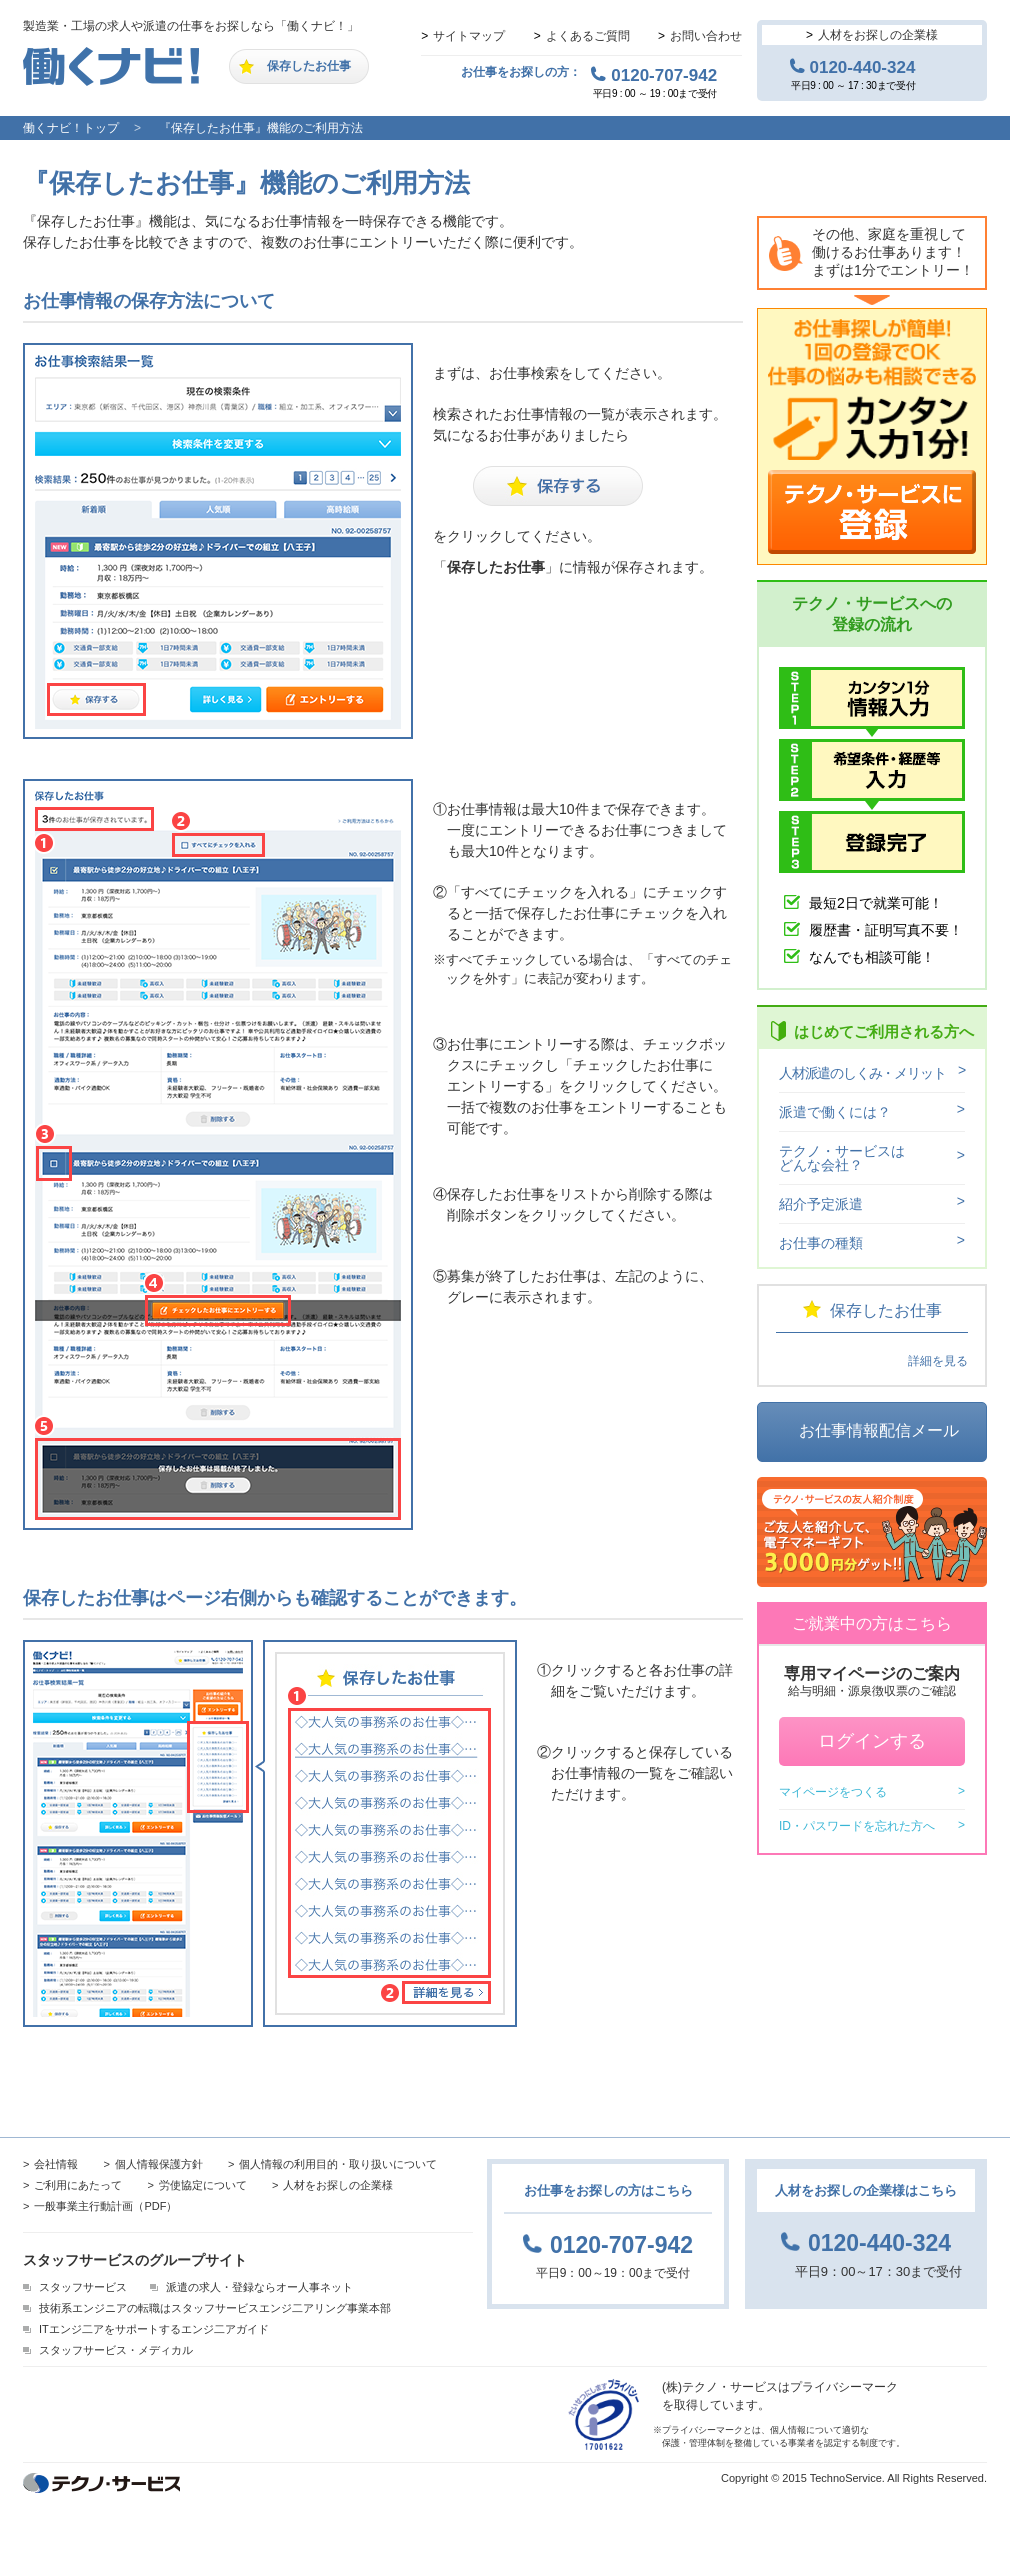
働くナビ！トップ (71, 128)
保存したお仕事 (309, 66)
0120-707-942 (664, 75)
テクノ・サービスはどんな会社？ (842, 1158)
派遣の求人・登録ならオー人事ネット (259, 2287)
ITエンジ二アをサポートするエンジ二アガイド (154, 2329)
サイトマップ (469, 36)
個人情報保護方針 (159, 2164)
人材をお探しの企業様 (878, 35)
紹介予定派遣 (821, 1204)
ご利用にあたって (78, 2185)
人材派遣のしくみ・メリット (862, 1073)
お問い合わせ (706, 36)
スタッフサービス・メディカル (116, 2350)
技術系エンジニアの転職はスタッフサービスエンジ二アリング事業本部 (215, 2308)
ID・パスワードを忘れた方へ (857, 1826)
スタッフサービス (83, 2287)
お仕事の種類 (821, 1243)
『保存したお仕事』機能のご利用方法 (261, 128)
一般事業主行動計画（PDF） (105, 2206)
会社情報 (56, 2164)
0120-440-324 (863, 67)
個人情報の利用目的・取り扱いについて (338, 2164)
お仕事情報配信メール (879, 1430)
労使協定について (203, 2185)
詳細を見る (938, 1361)
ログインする (872, 1741)
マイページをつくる (833, 1792)
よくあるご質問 (588, 36)
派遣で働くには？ (835, 1112)
